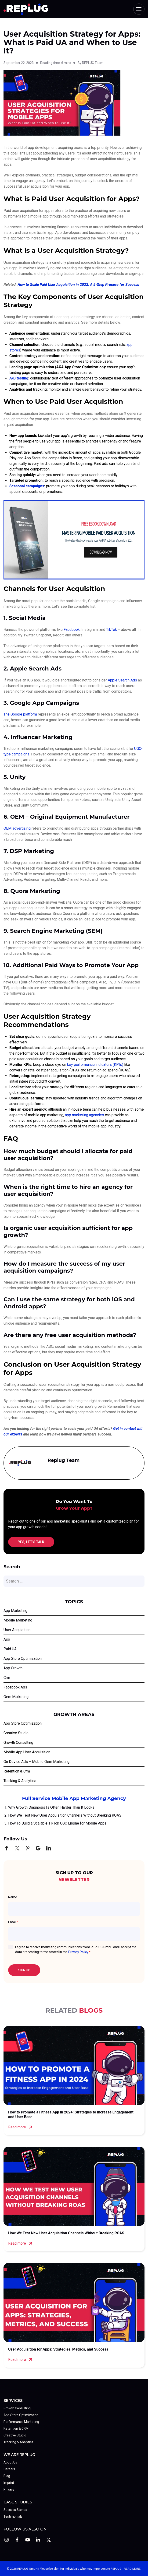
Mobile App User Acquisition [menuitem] (27, 1752)
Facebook (72, 629)
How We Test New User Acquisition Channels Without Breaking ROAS (64, 1815)
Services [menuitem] (13, 2400)
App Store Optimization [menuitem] (23, 1723)
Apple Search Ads (122, 680)
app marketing (15, 1610)
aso (7, 1639)
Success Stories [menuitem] (15, 2510)
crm (7, 1677)
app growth (13, 1668)
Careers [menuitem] (9, 2469)
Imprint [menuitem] (9, 2483)
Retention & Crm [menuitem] (17, 1771)
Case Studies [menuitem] (18, 2502)
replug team (63, 1460)
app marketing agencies (84, 1115)
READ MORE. (132, 2568)
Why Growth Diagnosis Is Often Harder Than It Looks (51, 1807)
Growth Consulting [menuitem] (18, 1742)
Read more (20, 2127)
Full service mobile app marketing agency (74, 1798)
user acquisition (17, 1630)
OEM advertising (17, 828)
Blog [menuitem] (7, 2476)
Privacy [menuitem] (9, 2489)
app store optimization (23, 1658)
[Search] (74, 1581)
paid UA (10, 1649)
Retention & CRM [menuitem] (16, 2428)
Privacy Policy (78, 1952)
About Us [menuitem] (10, 2462)
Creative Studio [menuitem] (16, 1733)
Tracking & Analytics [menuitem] (20, 1781)
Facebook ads (15, 1687)
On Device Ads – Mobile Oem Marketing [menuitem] (36, 1761)
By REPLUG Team (90, 63)
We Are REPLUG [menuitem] (19, 2455)
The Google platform (20, 714)
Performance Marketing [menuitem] (21, 2422)
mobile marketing (18, 1620)
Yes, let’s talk (31, 1542)
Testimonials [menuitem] (13, 2516)
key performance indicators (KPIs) (95, 1064)
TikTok (111, 629)
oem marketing (16, 1697)
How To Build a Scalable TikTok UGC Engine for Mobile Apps (57, 1823)
